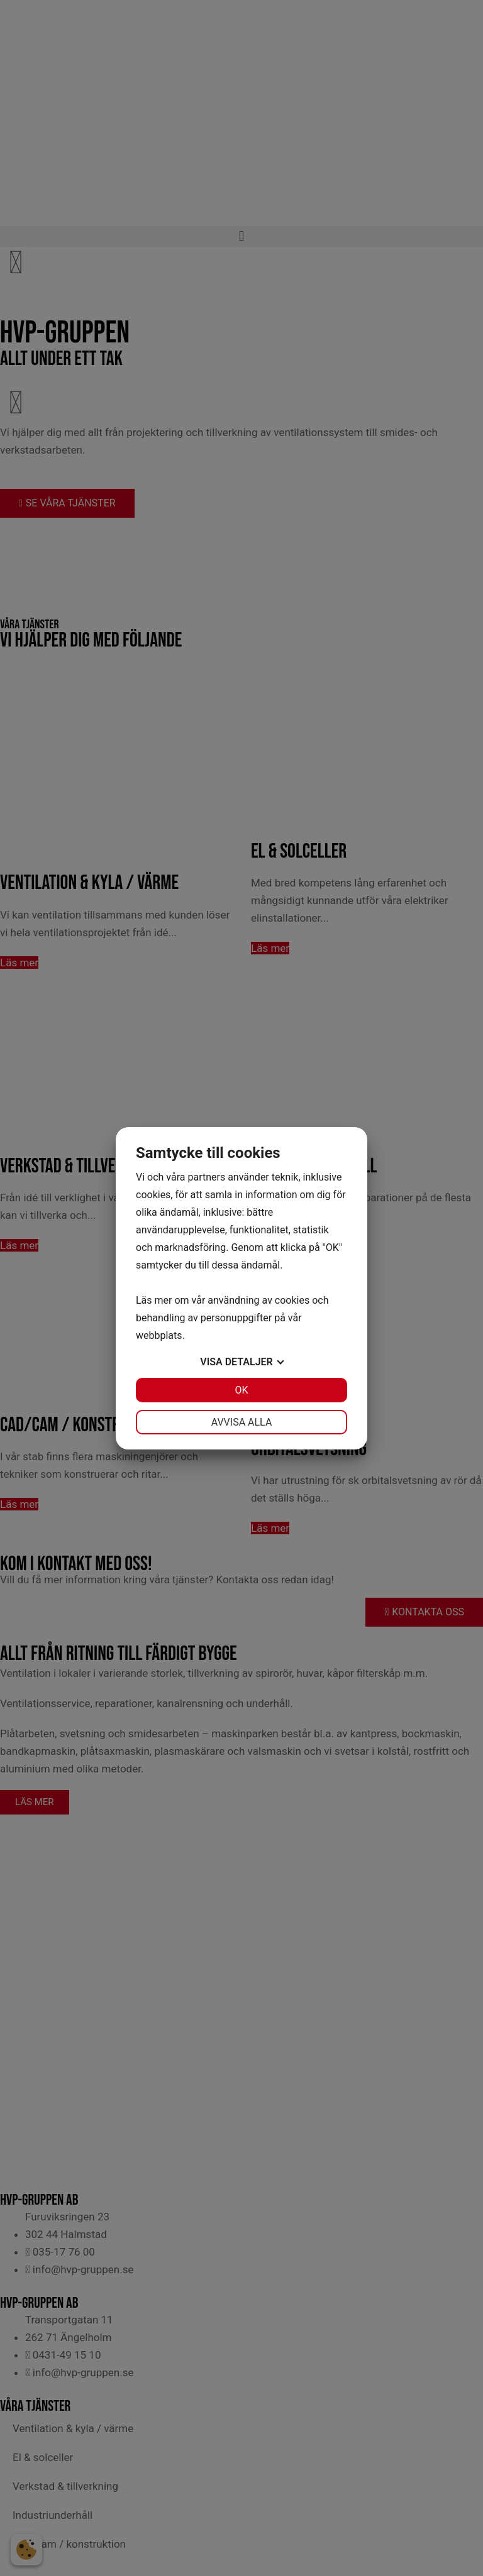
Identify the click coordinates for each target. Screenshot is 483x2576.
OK (241, 1390)
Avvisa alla (241, 1422)
